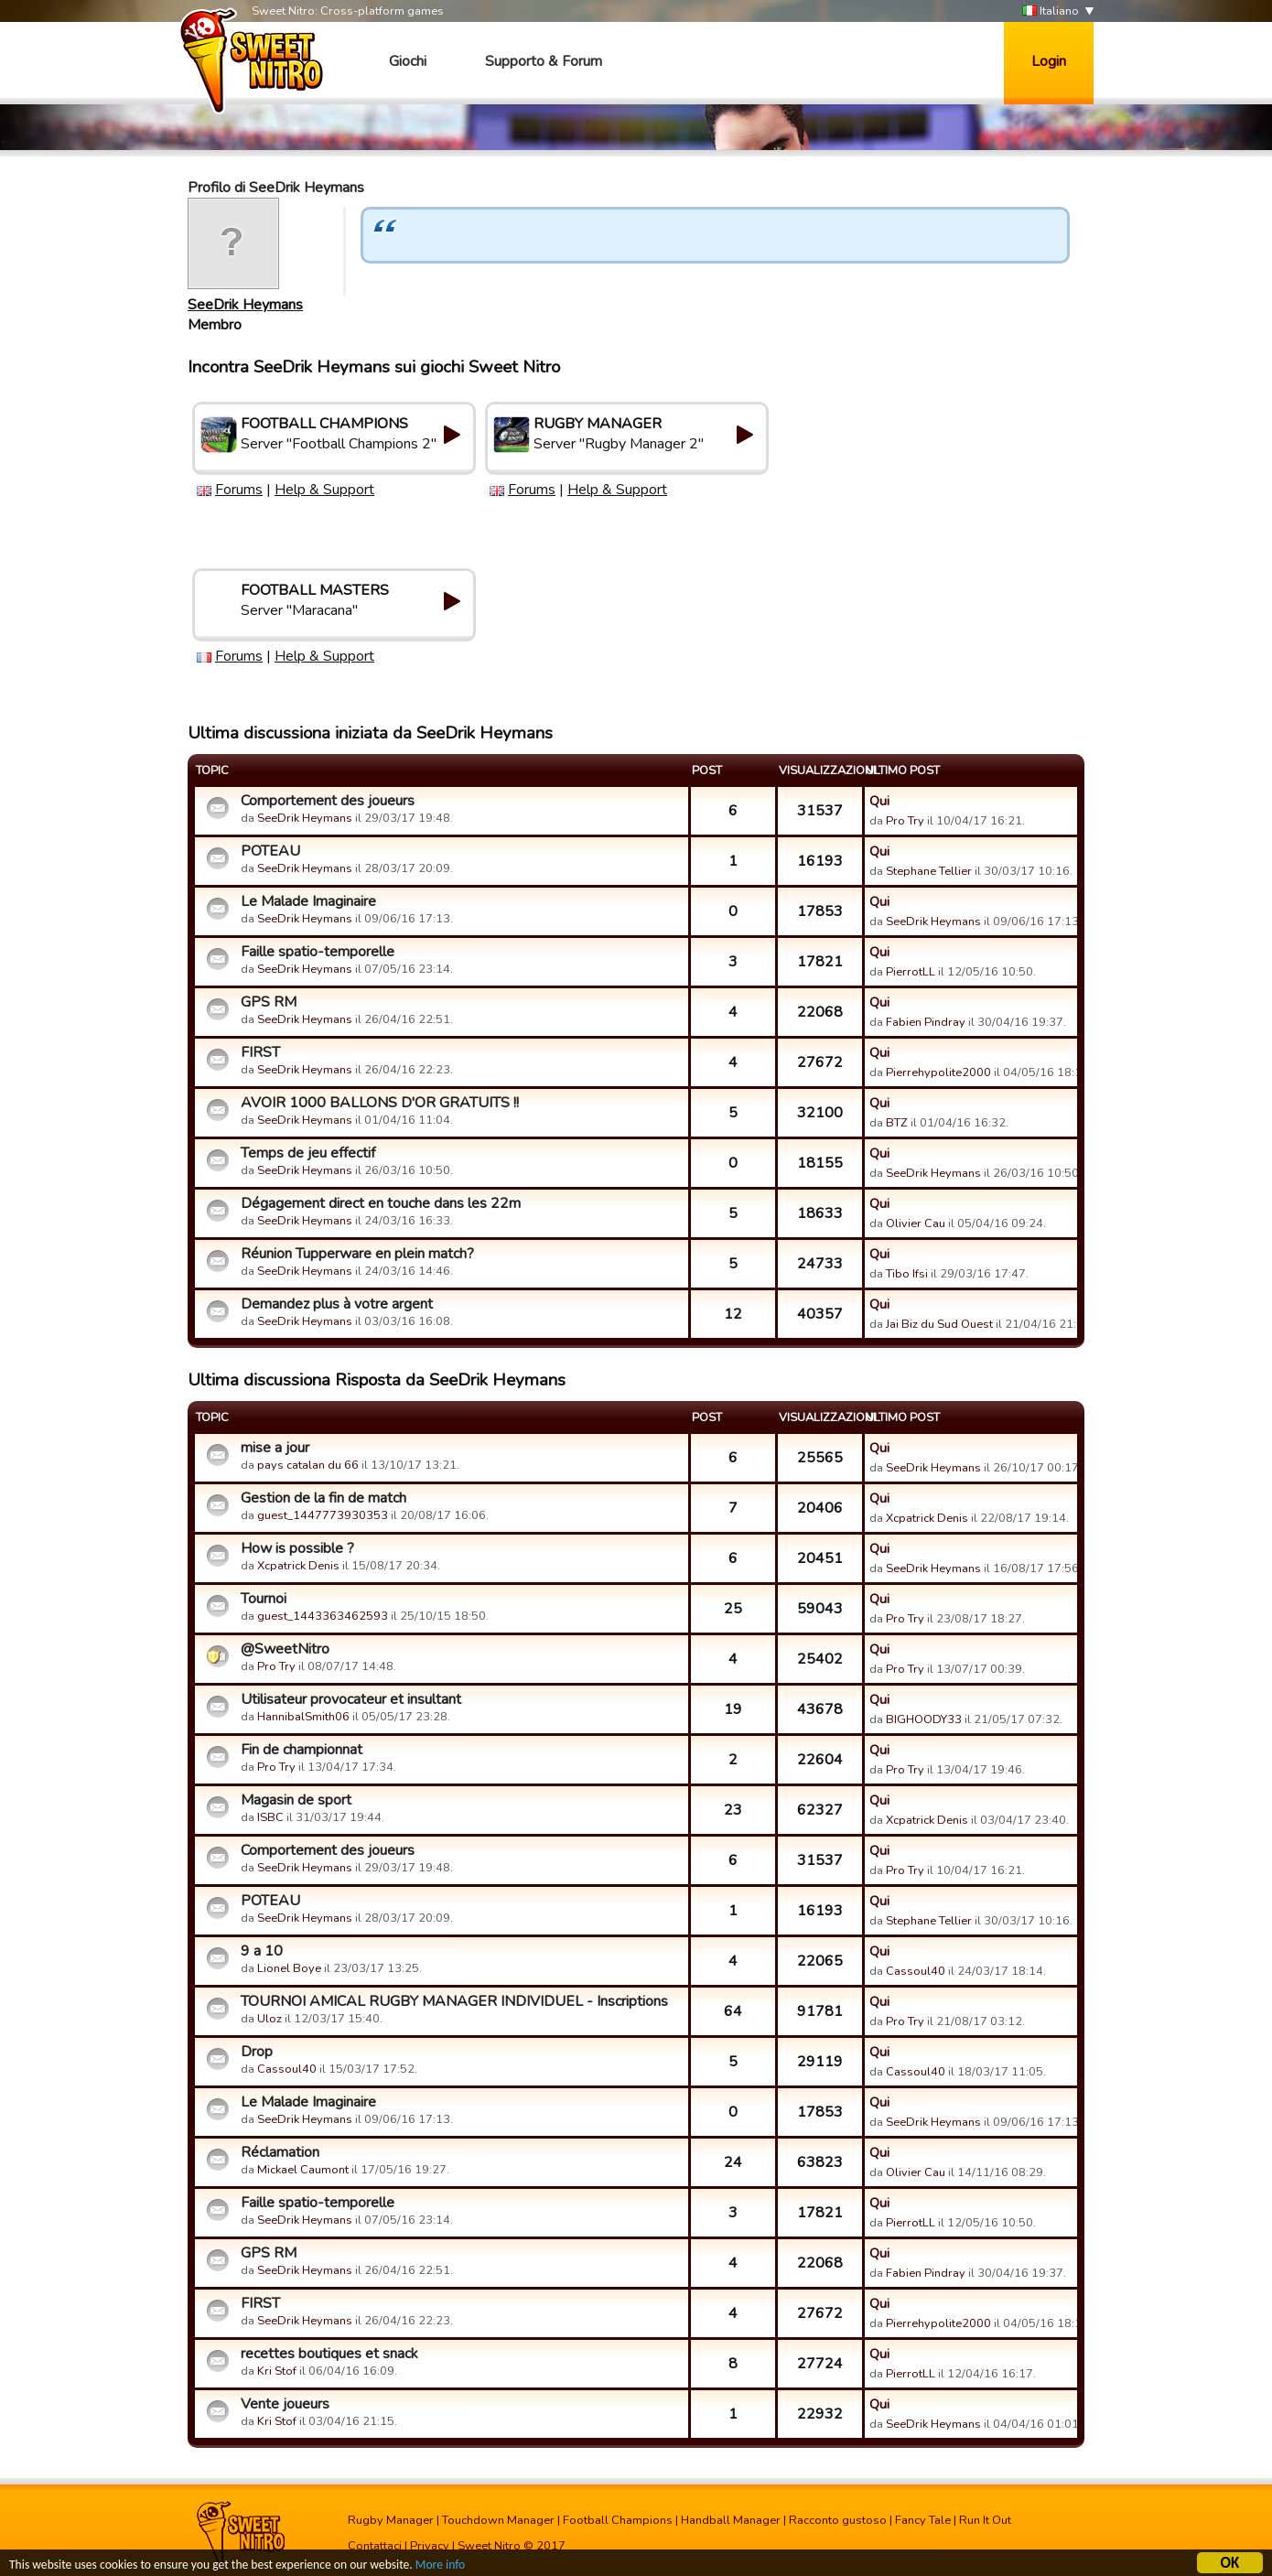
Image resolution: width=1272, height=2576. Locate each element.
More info (440, 2566)
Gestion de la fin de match (323, 1498)
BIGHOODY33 (924, 1719)
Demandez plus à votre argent (337, 1304)
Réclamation (280, 2152)
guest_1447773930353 (322, 1515)
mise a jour (275, 1447)
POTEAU (270, 851)
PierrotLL (910, 972)
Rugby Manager (391, 2520)
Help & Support (324, 490)
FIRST (260, 1052)
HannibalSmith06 (303, 1716)
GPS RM (268, 1002)
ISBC (270, 1817)
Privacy (429, 2546)
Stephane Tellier (929, 871)
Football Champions (618, 2520)
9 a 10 (262, 1951)
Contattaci (375, 2546)
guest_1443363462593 (322, 1616)
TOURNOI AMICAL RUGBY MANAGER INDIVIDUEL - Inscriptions (454, 2001)
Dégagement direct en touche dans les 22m (381, 1203)
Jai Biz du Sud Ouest (939, 1324)
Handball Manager (731, 2520)
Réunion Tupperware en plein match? (357, 1253)
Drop (257, 2051)
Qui (879, 801)
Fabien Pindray (925, 1022)
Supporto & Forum (543, 61)
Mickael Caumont (303, 2169)
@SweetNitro (285, 1649)
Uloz (269, 2018)
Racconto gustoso (838, 2520)
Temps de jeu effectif (308, 1153)
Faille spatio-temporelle (317, 951)
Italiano (1050, 11)
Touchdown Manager (498, 2520)
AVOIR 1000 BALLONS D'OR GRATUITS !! (380, 1102)
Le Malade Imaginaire (308, 901)
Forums (239, 490)
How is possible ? (297, 1548)
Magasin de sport (296, 1800)
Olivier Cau (915, 1223)
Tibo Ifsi (907, 1274)
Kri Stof (276, 2371)
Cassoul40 (915, 1971)
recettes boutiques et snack (329, 2353)
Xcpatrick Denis (927, 1518)
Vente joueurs (285, 2404)
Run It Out (985, 2520)
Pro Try (905, 821)
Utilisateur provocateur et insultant (351, 1699)
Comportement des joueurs (328, 800)
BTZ (897, 1123)
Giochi (407, 61)
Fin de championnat (301, 1749)
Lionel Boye (289, 1968)
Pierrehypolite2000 (938, 1072)
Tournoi (263, 1598)
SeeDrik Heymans (245, 305)
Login (1048, 61)
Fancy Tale (923, 2520)
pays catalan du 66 (308, 1465)
